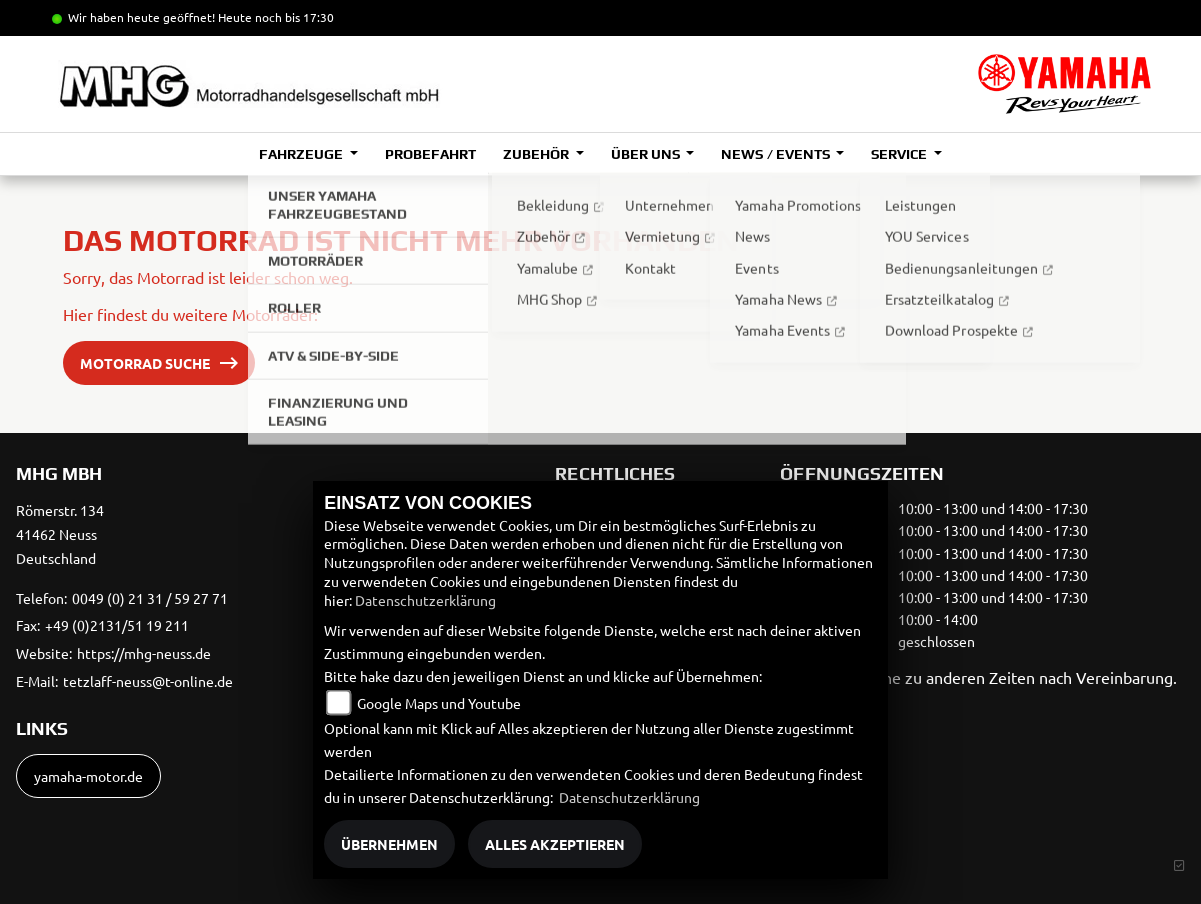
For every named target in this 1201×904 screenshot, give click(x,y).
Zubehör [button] (537, 154)
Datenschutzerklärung (425, 600)
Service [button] (900, 154)
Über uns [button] (647, 154)
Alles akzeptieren (555, 844)
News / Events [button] (776, 154)
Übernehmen (389, 844)
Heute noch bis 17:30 (276, 17)
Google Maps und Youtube (439, 703)
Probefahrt (430, 154)
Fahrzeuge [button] (302, 154)
